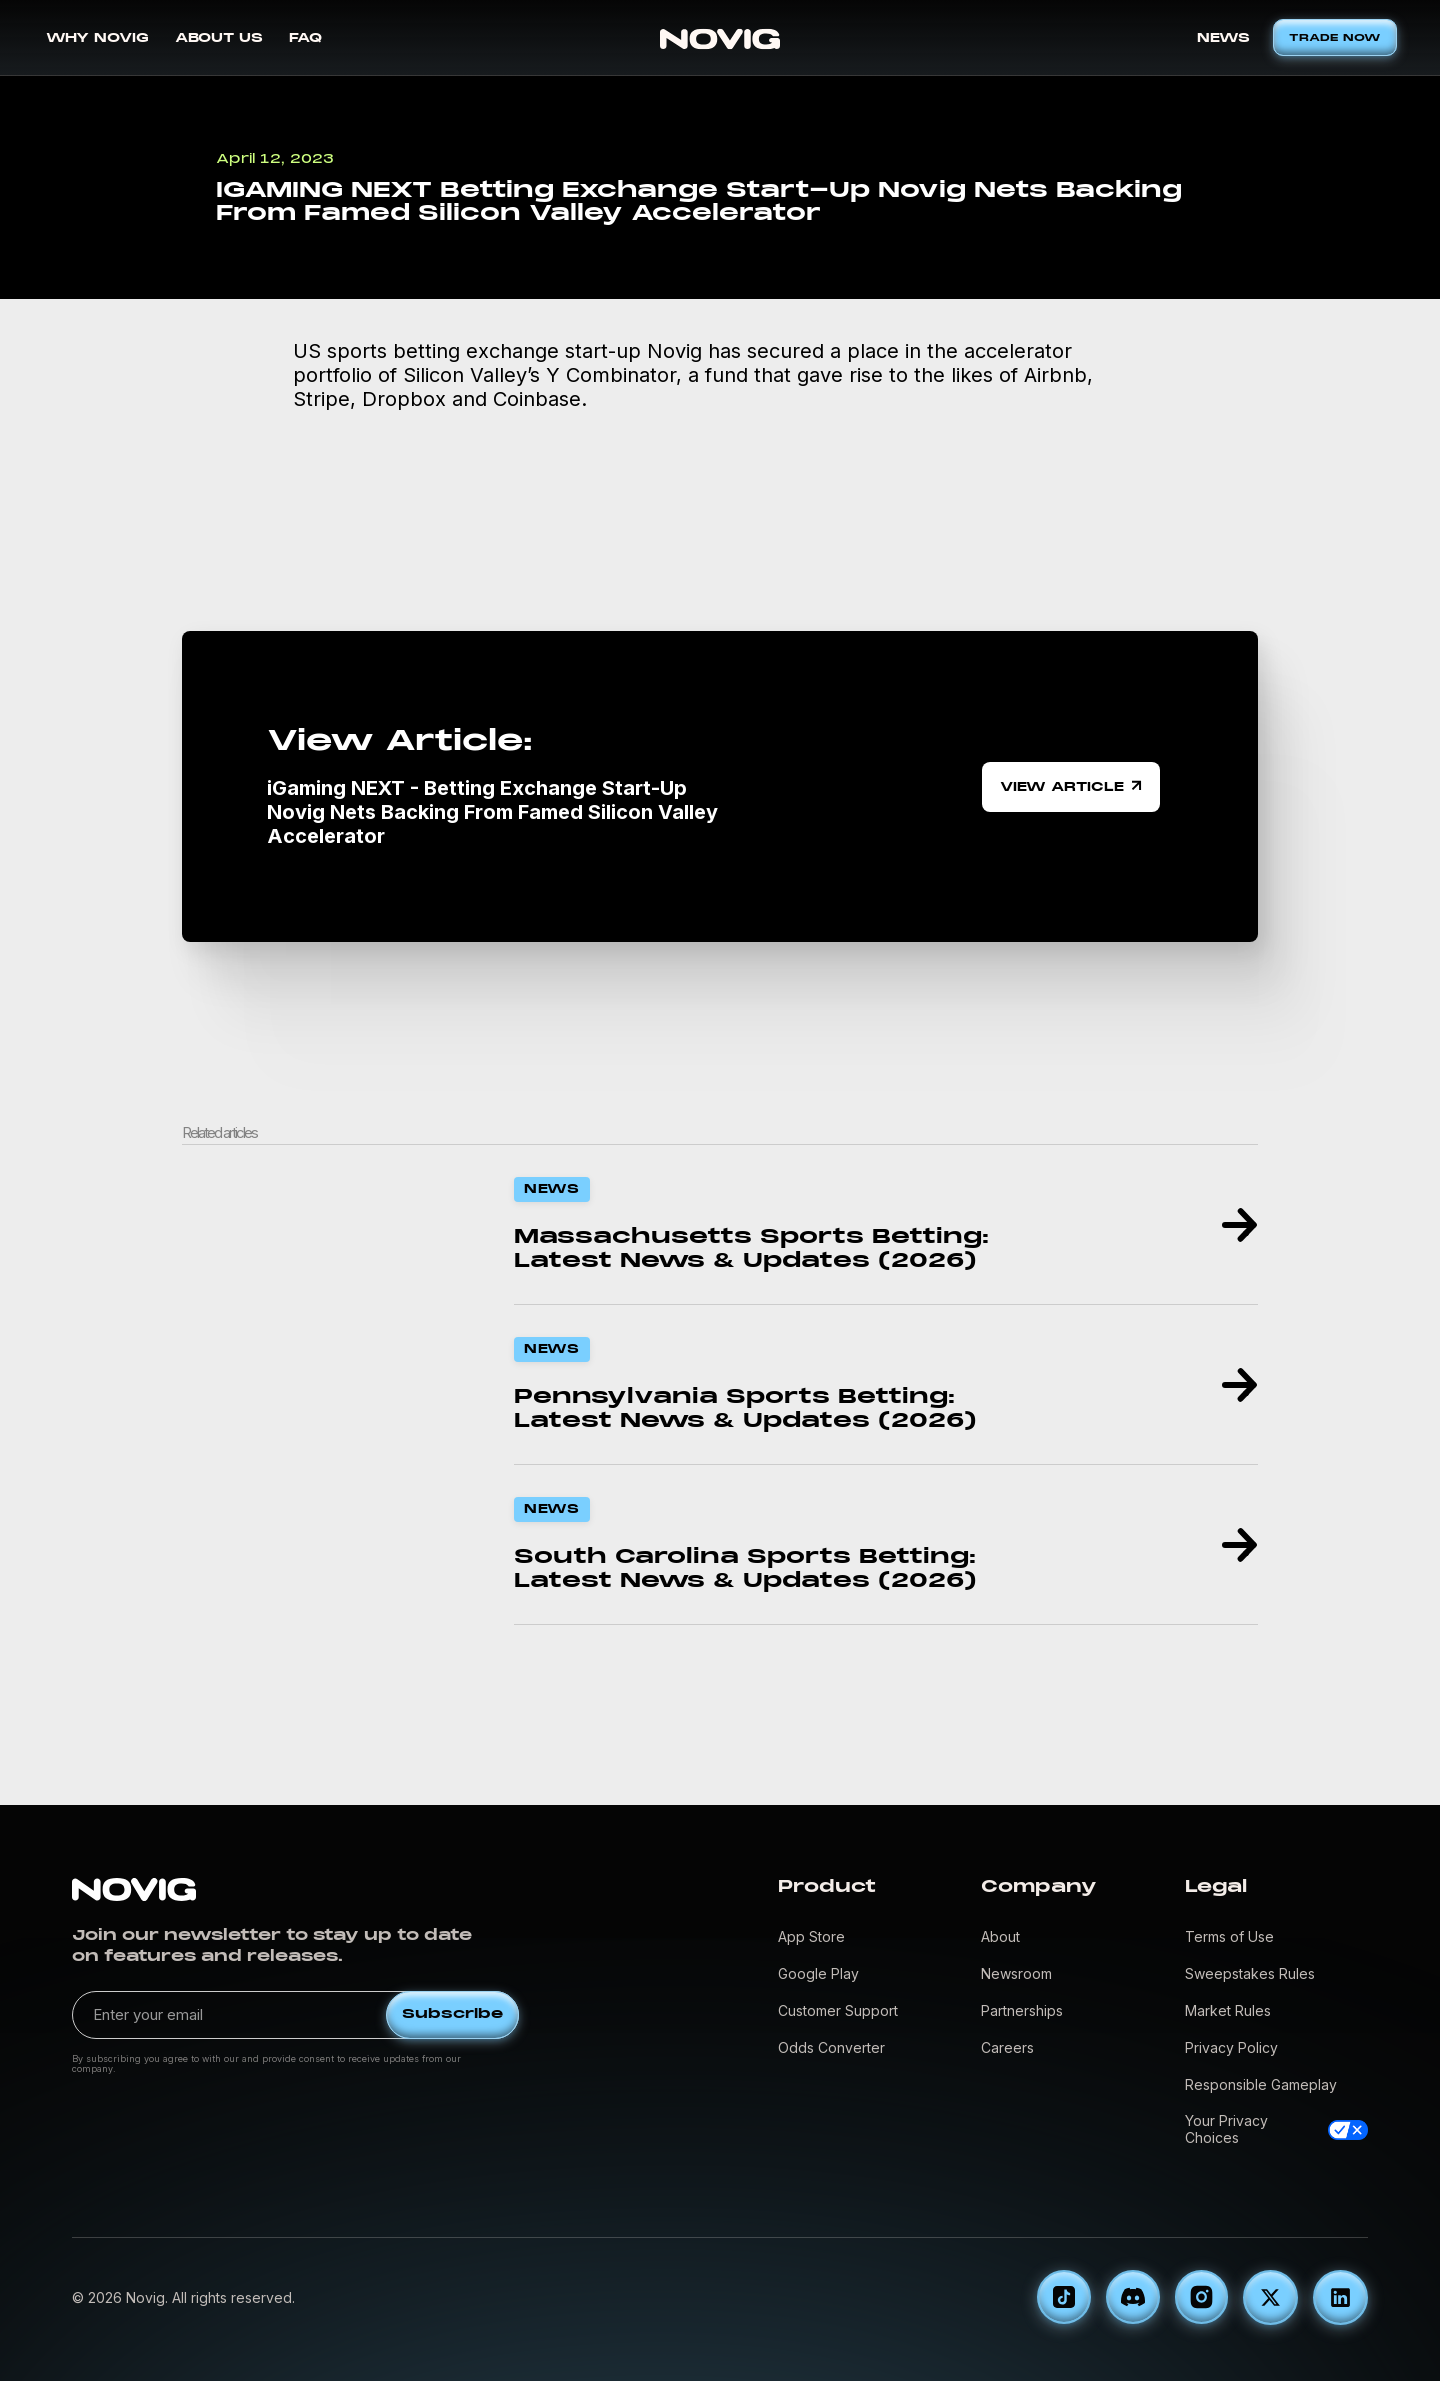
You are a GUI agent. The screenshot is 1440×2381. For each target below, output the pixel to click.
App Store (811, 1936)
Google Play (818, 1973)
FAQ (305, 38)
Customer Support (838, 2010)
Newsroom (1016, 1973)
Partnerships (1022, 2010)
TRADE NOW (1335, 37)
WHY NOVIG (97, 38)
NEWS (1223, 38)
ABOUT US (219, 38)
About (1000, 1936)
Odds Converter (831, 2047)
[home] (720, 37)
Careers (1007, 2047)
